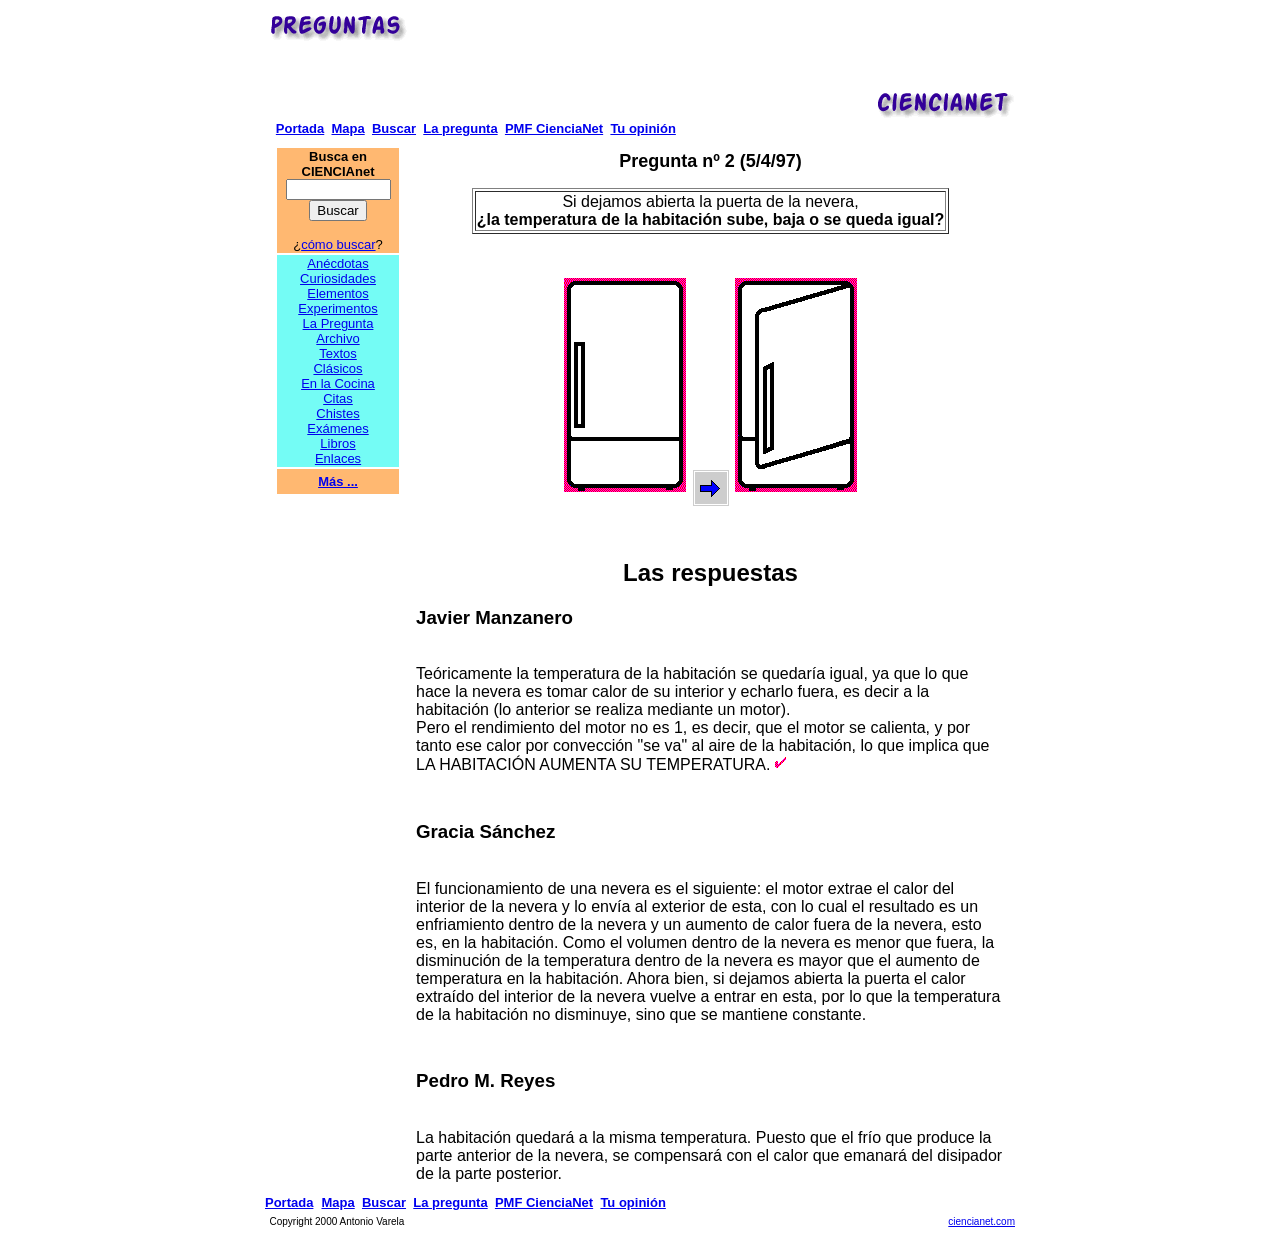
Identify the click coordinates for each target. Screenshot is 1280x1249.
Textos (338, 353)
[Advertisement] (717, 56)
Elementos (337, 293)
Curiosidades (338, 278)
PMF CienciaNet (554, 128)
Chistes (337, 413)
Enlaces (338, 458)
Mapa (347, 128)
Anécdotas (337, 263)
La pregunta (460, 128)
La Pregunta (338, 323)
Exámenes (337, 428)
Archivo (337, 338)
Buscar (394, 128)
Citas (338, 398)
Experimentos (337, 308)
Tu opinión (642, 128)
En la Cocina (338, 383)
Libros (337, 443)
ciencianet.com (981, 1233)
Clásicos (337, 368)
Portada (300, 128)
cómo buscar (338, 244)
